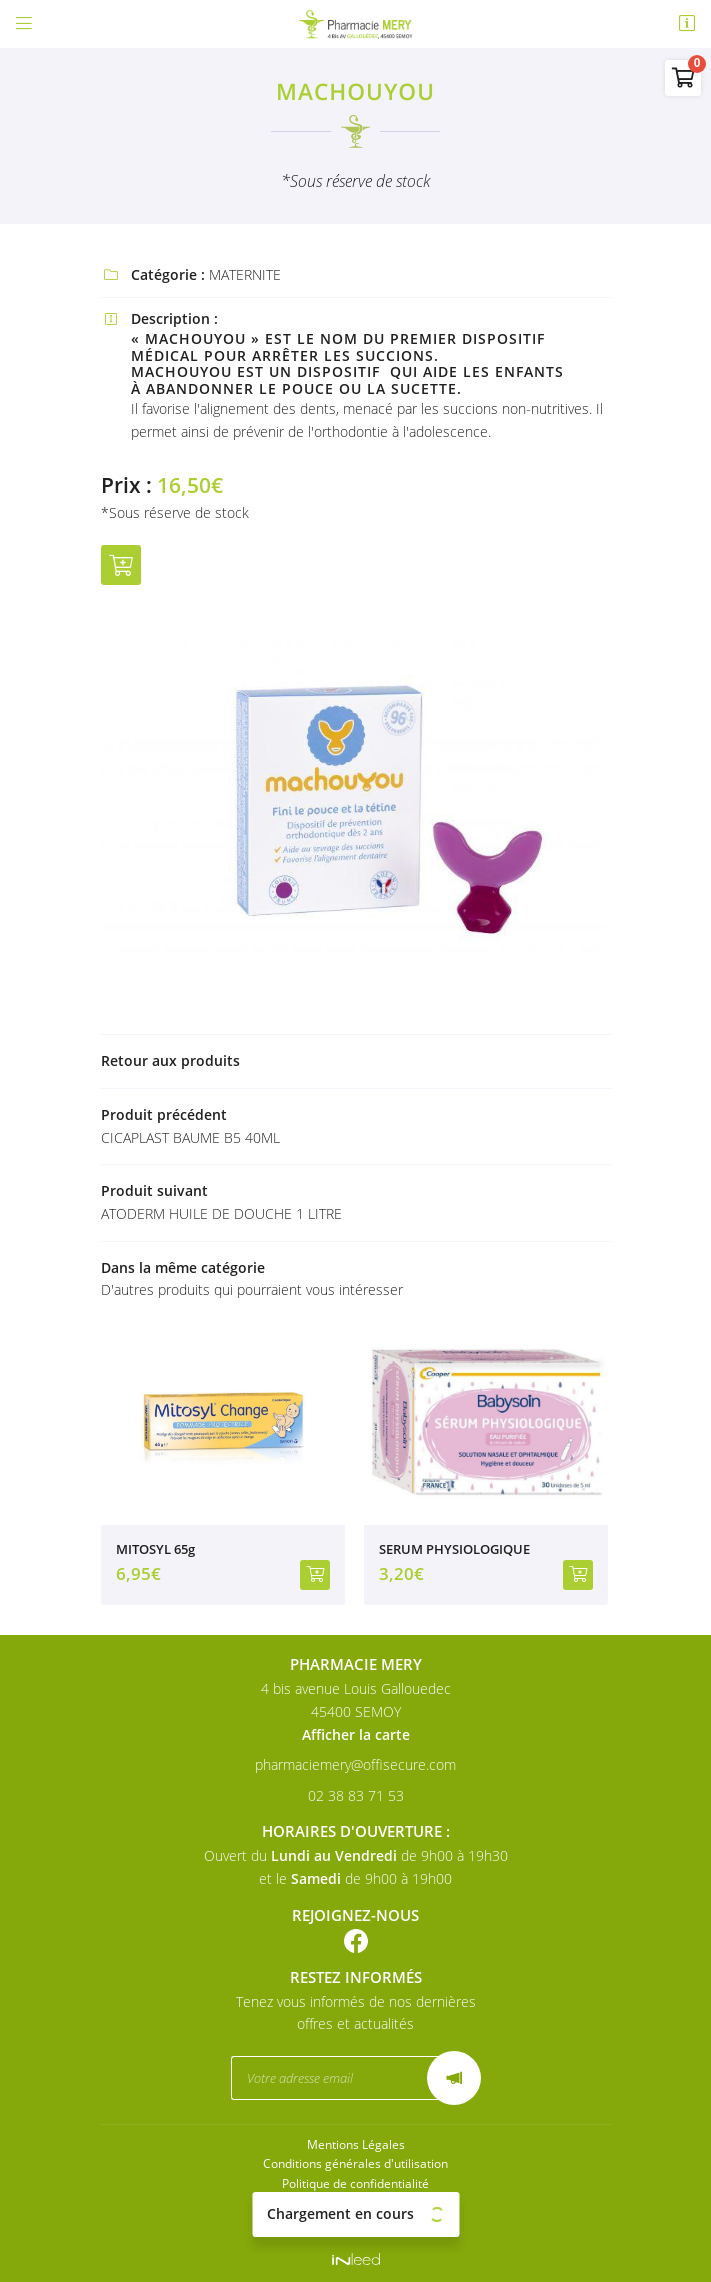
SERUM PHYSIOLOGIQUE (454, 1549)
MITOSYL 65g (155, 1549)
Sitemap (356, 2221)
